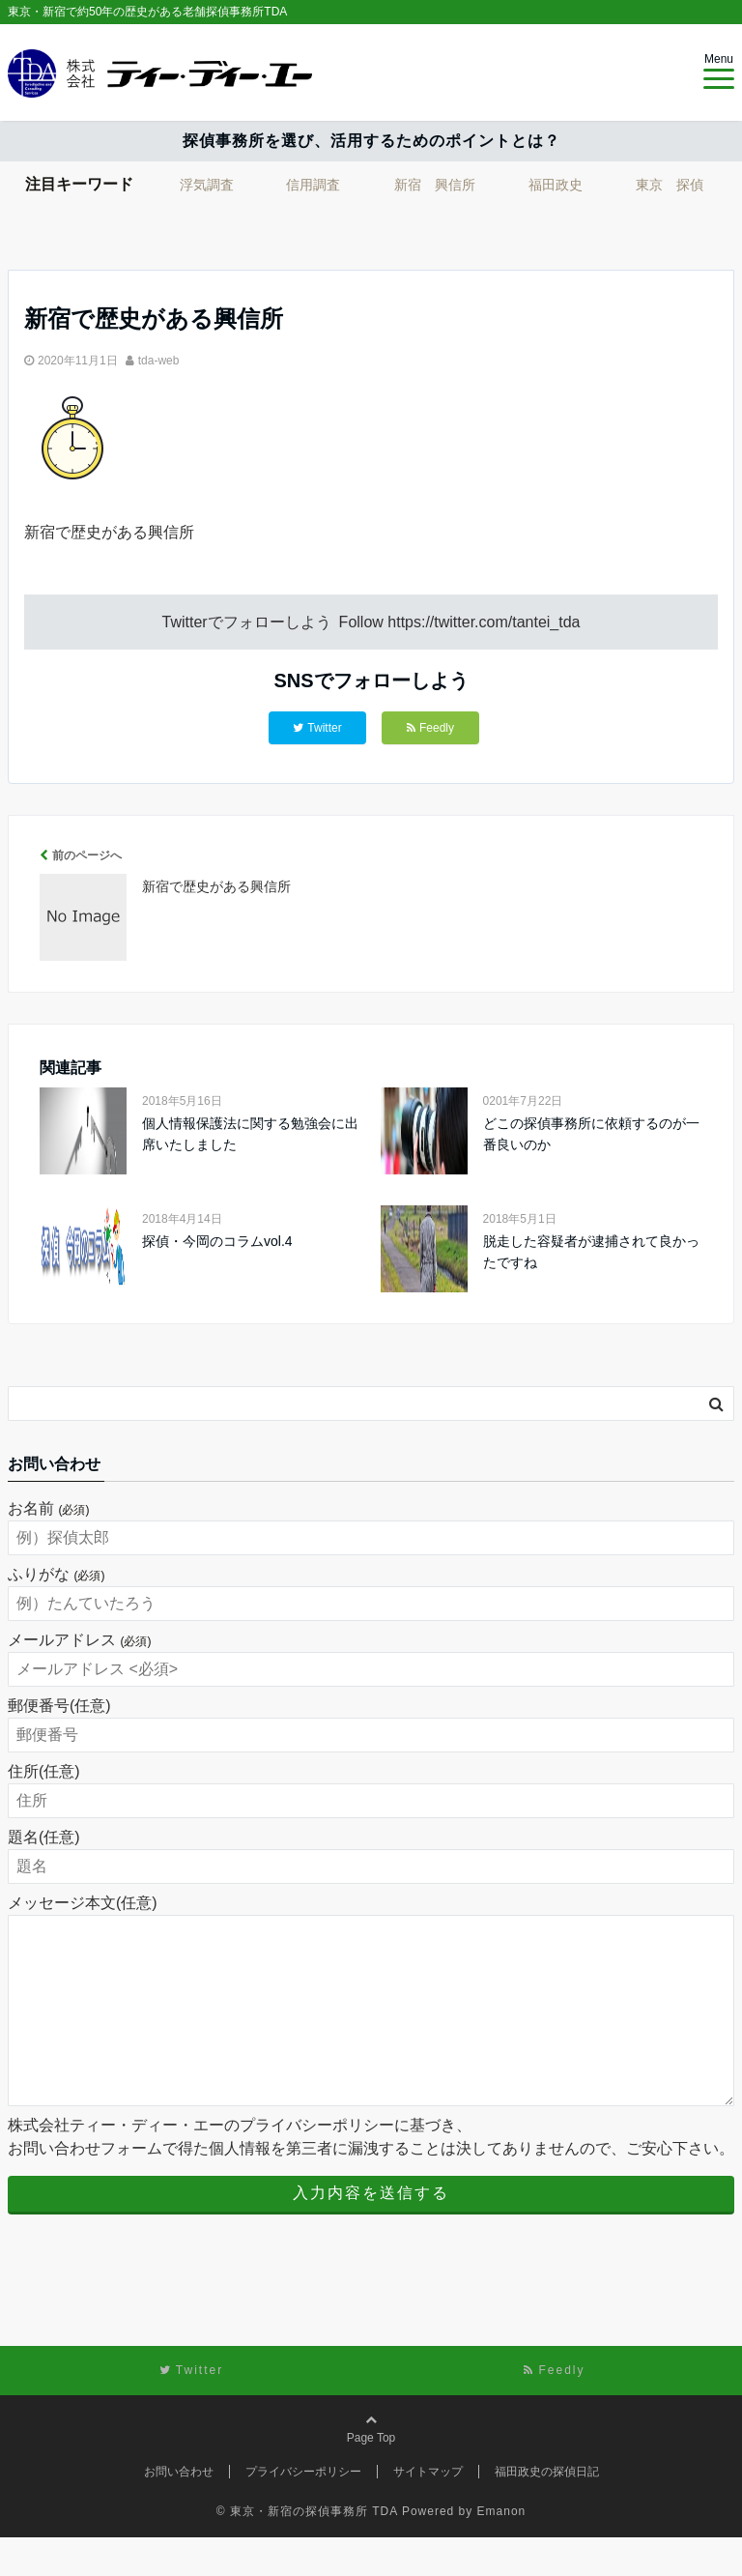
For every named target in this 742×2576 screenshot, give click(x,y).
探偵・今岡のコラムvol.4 (217, 1241)
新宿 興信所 (434, 184)
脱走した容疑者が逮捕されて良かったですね (591, 1251)
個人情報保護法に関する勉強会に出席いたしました (250, 1133)
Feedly (430, 728)
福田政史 (555, 184)
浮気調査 (207, 184)
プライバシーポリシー (303, 2510)
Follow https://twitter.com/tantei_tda (460, 622)
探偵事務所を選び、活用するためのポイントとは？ (371, 140)
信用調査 (313, 184)
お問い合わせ (179, 2510)
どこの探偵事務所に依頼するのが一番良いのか (591, 1133)
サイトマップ (428, 2510)
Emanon (502, 2550)
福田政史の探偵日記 (547, 2510)
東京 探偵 (669, 184)
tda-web (159, 360)
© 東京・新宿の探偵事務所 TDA (307, 2550)
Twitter (317, 728)
